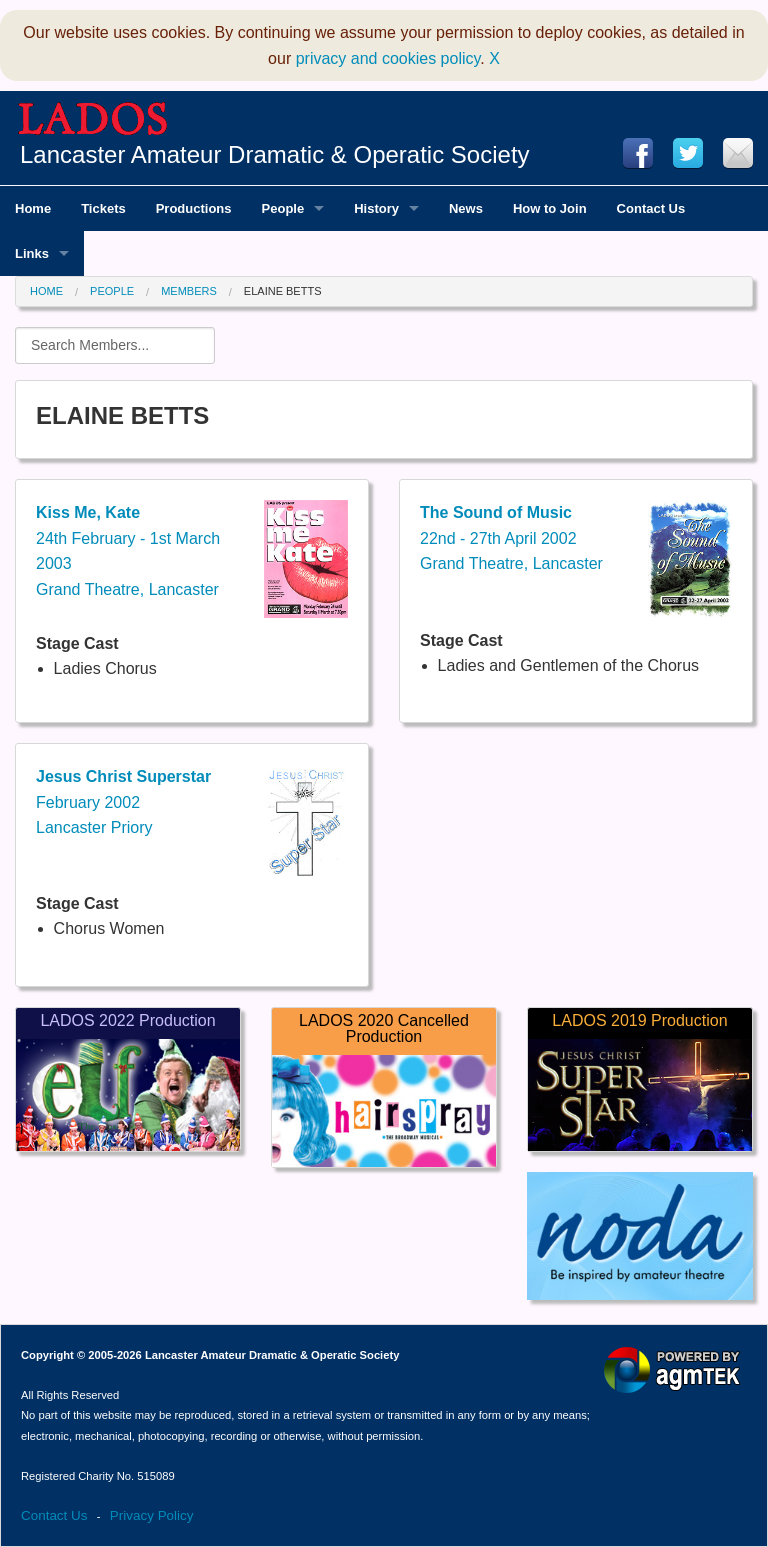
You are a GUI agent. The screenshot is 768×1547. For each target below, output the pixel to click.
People (112, 291)
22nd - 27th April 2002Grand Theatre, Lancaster (511, 538)
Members (189, 291)
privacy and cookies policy (388, 58)
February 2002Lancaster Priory (123, 802)
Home (46, 291)
